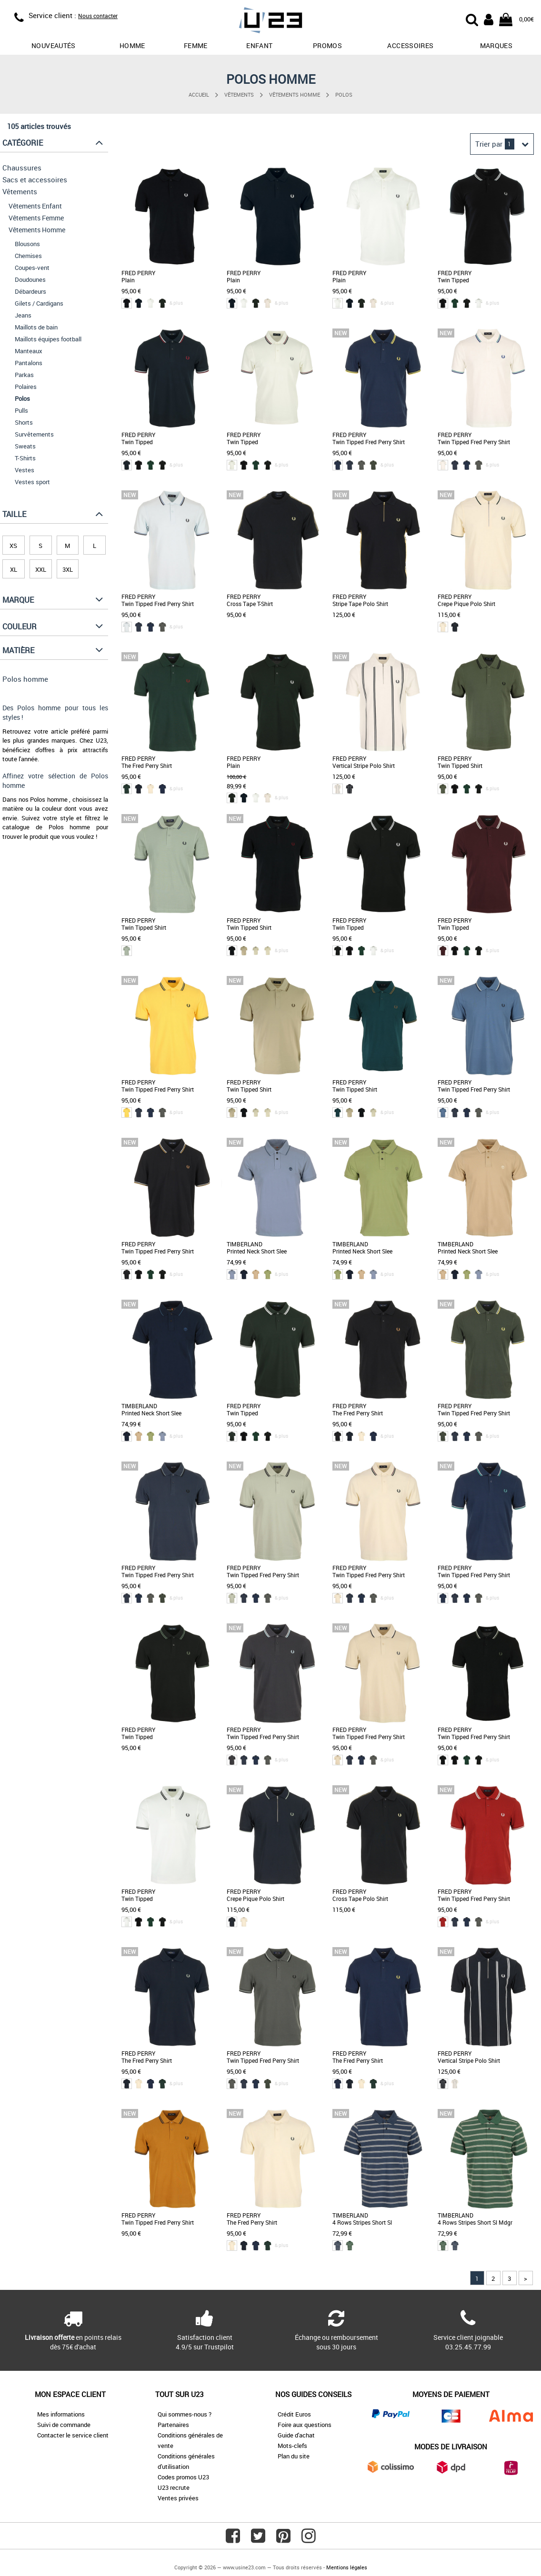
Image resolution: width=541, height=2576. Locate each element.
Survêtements (34, 434)
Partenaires (173, 2424)
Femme (196, 45)
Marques (496, 45)
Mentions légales (346, 2567)
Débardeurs (30, 291)
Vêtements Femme (36, 217)
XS (13, 545)
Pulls (21, 410)
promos (327, 45)
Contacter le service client (73, 2435)
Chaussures (21, 167)
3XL (67, 569)
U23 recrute (174, 2487)
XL (13, 569)
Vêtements (239, 94)
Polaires (26, 386)
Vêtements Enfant (35, 205)
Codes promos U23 (183, 2477)
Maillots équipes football (48, 339)
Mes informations (61, 2414)
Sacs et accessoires (34, 179)
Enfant (259, 45)
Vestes (24, 470)
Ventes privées (178, 2498)
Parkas (24, 374)
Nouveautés (53, 45)
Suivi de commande (63, 2424)
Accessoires (410, 45)
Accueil (199, 94)
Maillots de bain (36, 327)
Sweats (25, 446)
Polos (343, 94)
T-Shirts (25, 458)
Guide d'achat (296, 2435)
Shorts (24, 422)
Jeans (23, 315)
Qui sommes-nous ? (184, 2414)
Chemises (28, 255)
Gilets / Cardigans (39, 303)
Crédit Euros (294, 2414)
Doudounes (30, 279)
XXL (40, 569)
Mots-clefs (292, 2445)
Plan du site (294, 2456)
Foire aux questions (304, 2424)
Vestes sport (32, 481)
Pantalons (28, 362)
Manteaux (28, 351)
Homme (132, 45)
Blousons (27, 243)
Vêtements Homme (294, 94)
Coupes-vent (32, 267)
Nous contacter (98, 16)
